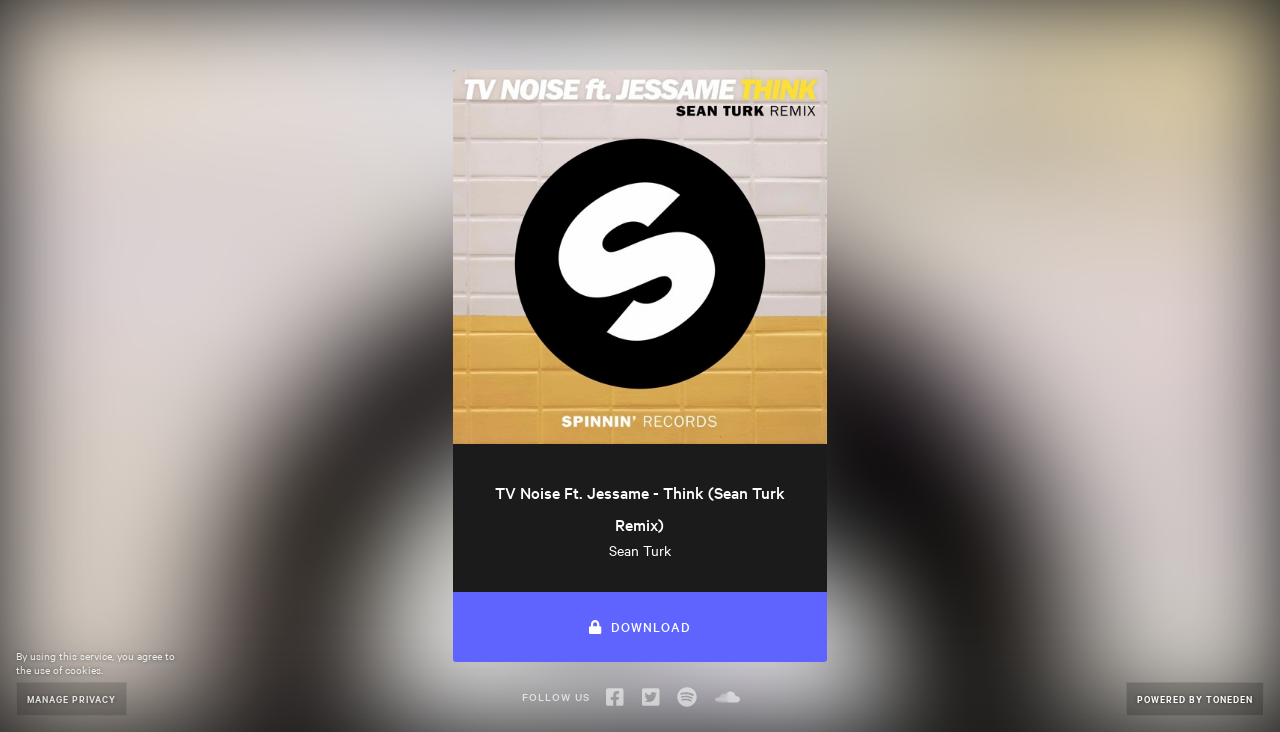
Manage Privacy (71, 698)
